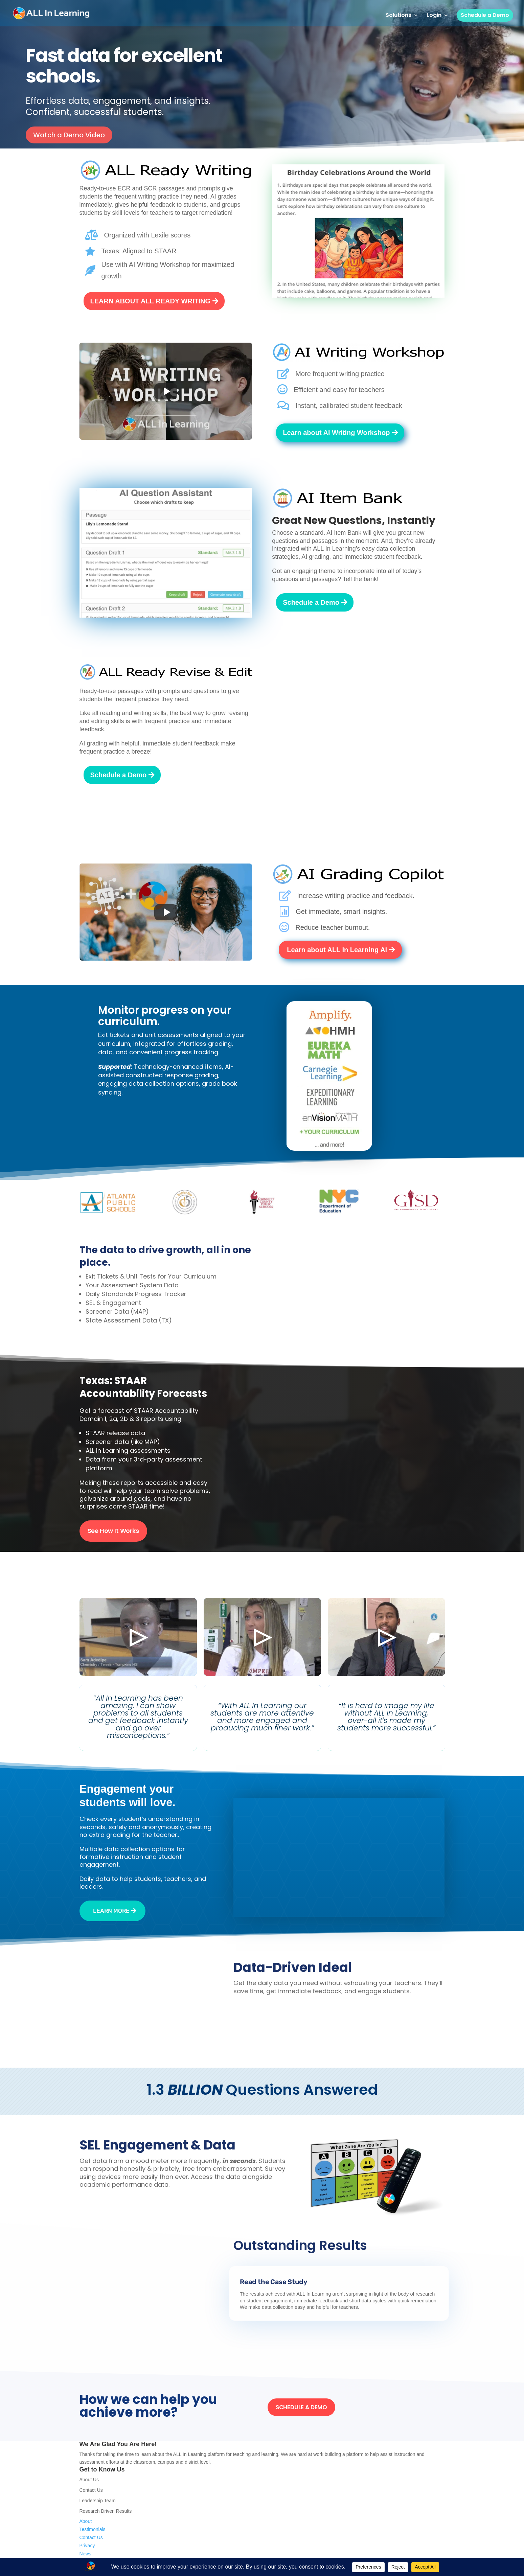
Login (434, 16)
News (85, 2553)
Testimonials (92, 2529)
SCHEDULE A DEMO (301, 2407)
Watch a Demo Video (69, 135)
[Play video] (165, 391)
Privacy (87, 2545)
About (85, 2521)
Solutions (398, 16)
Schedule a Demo (485, 15)
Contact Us (91, 2490)
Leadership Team (97, 2500)
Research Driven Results (105, 2511)
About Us (89, 2479)
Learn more (111, 1910)
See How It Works (113, 1530)
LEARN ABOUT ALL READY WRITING (150, 301)
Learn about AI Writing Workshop (336, 432)
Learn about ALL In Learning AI (337, 949)
